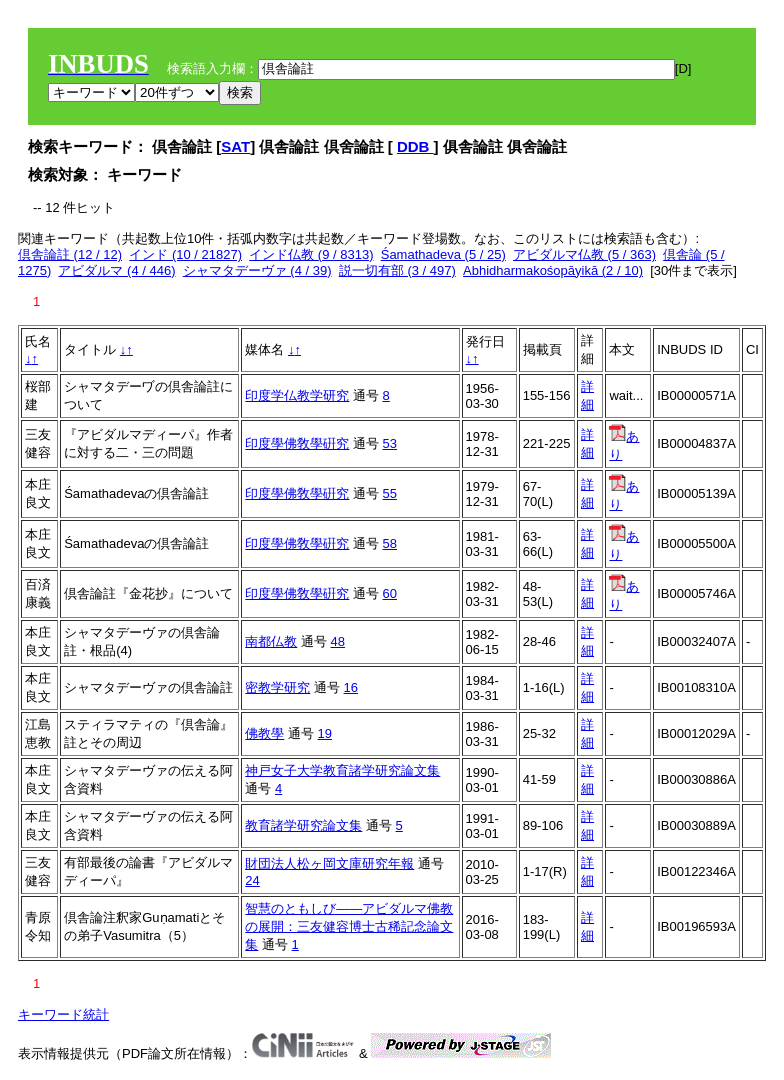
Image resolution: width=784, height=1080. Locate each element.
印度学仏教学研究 (297, 395)
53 (390, 443)
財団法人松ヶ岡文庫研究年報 (329, 863)
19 (325, 733)
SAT (235, 146)
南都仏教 (271, 641)
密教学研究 (277, 687)
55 (390, 493)
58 (390, 543)
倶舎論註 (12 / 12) (70, 254)
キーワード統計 (63, 1014)
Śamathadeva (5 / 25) (443, 254)
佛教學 (264, 733)
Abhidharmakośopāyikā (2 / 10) (553, 270)
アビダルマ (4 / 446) (116, 270)
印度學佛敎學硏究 (297, 443)
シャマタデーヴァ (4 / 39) (257, 270)
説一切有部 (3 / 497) (397, 270)
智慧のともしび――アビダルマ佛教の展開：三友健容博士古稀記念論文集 (349, 926)
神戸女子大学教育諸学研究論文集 (342, 770)
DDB (415, 146)
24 (252, 880)
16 (351, 687)
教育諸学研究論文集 (303, 825)
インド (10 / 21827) (185, 254)
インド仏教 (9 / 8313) (311, 254)
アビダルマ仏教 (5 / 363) (584, 254)
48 (338, 641)
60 (390, 593)
